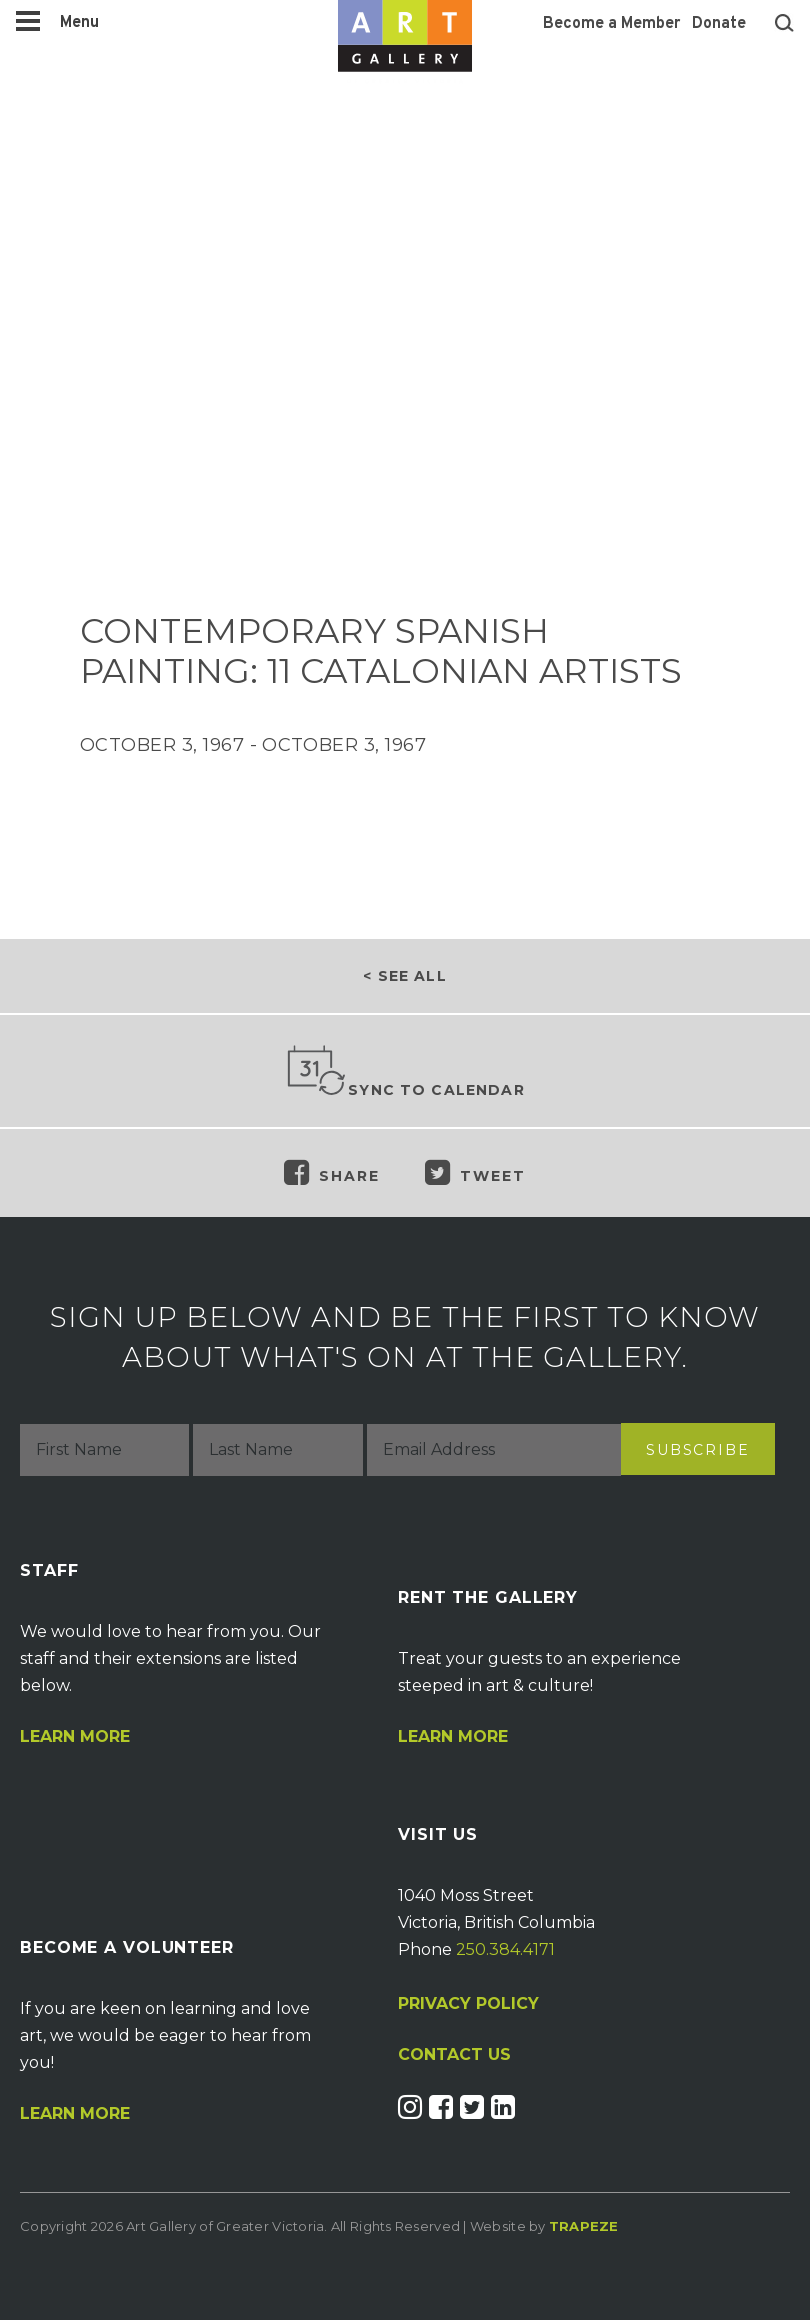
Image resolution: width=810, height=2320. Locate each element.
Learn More (75, 1737)
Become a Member (611, 24)
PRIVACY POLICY (468, 2003)
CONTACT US (454, 2055)
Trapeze (584, 2226)
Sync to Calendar (405, 1072)
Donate (719, 24)
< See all (404, 976)
